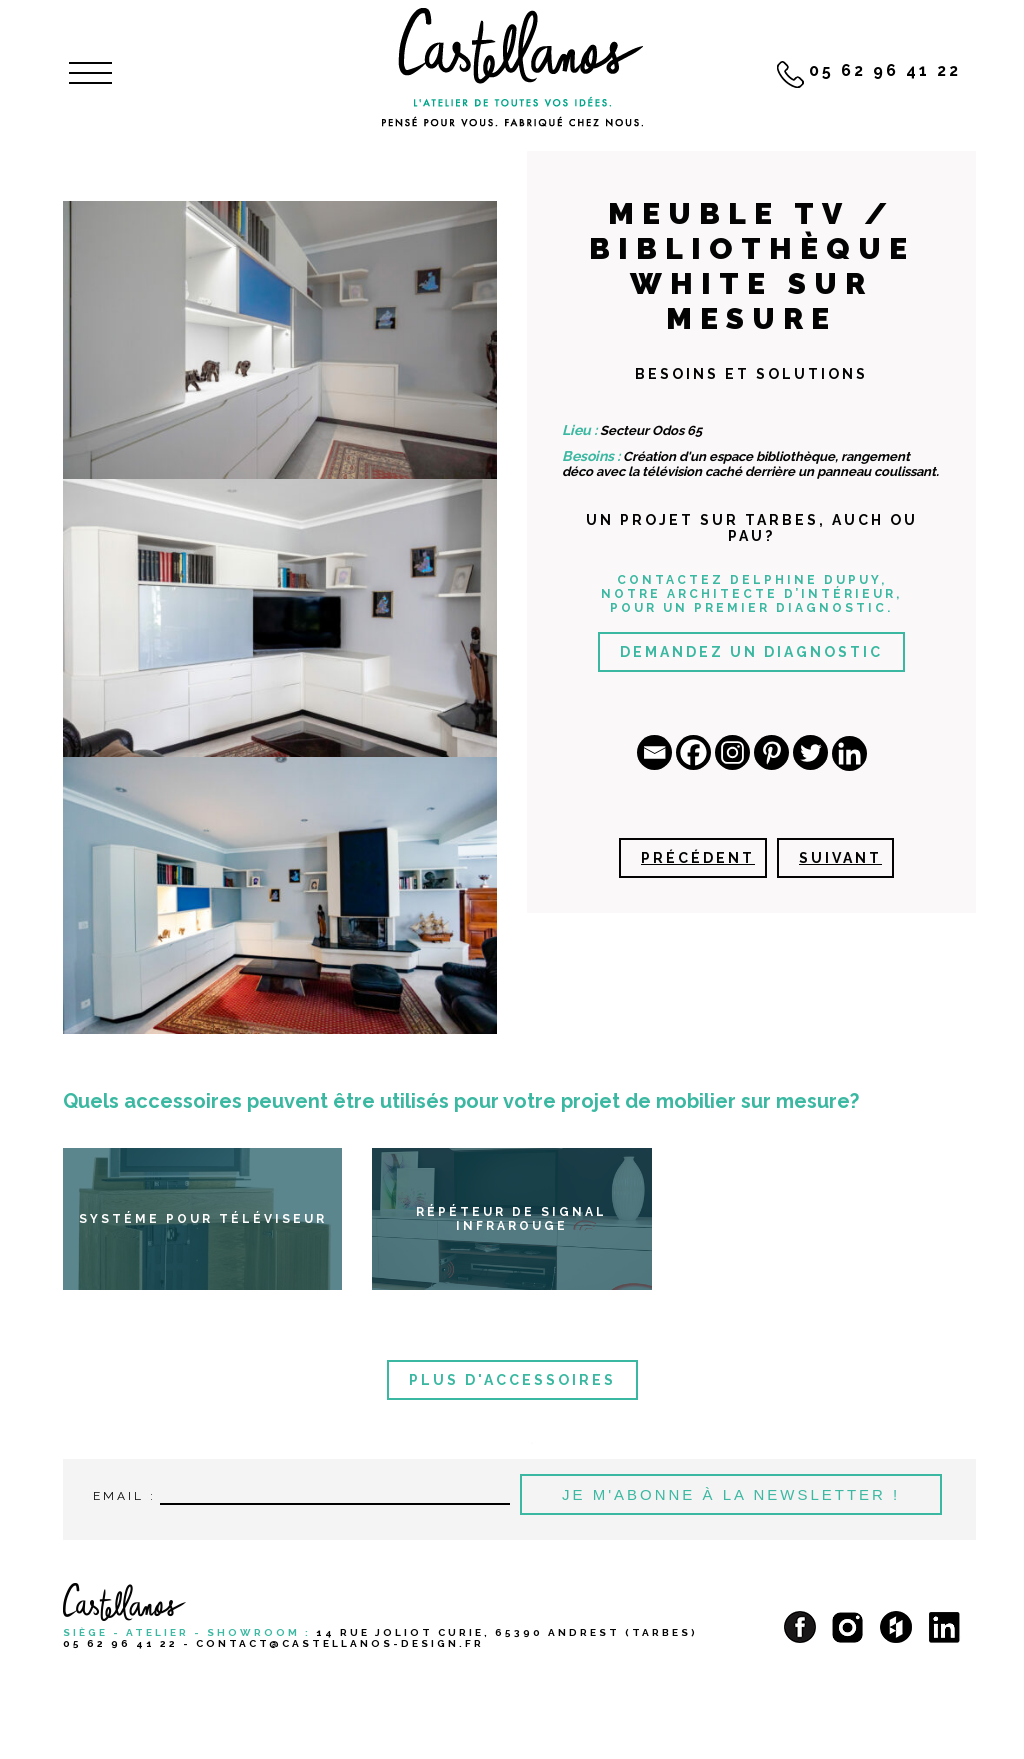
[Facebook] (693, 752)
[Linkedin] (849, 753)
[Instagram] (732, 752)
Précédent (698, 858)
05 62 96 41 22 (120, 1643)
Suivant (840, 858)
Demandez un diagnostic (751, 652)
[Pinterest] (771, 752)
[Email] (654, 752)
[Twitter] (810, 752)
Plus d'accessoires (512, 1380)
